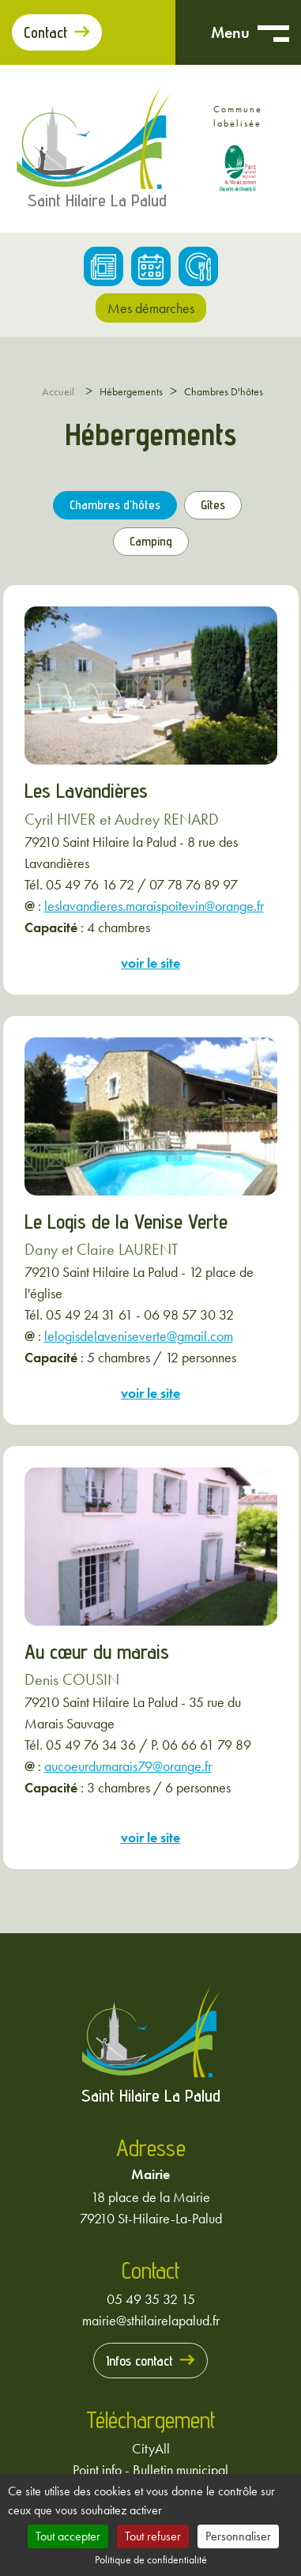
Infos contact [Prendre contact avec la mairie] (139, 2360)
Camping (151, 541)
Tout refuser (153, 2536)
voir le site (150, 963)
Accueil (58, 391)
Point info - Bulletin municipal (150, 2470)
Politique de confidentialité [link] (151, 2559)
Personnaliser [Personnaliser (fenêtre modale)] (238, 2536)
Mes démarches (150, 308)
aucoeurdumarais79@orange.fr (128, 1766)
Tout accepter (68, 2536)
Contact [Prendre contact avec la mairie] (46, 32)
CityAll (151, 2448)
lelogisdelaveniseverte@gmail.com (138, 1336)
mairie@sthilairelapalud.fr (151, 2320)
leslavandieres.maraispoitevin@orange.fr (154, 906)
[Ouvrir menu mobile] (273, 32)
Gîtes (213, 504)
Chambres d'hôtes (115, 504)
